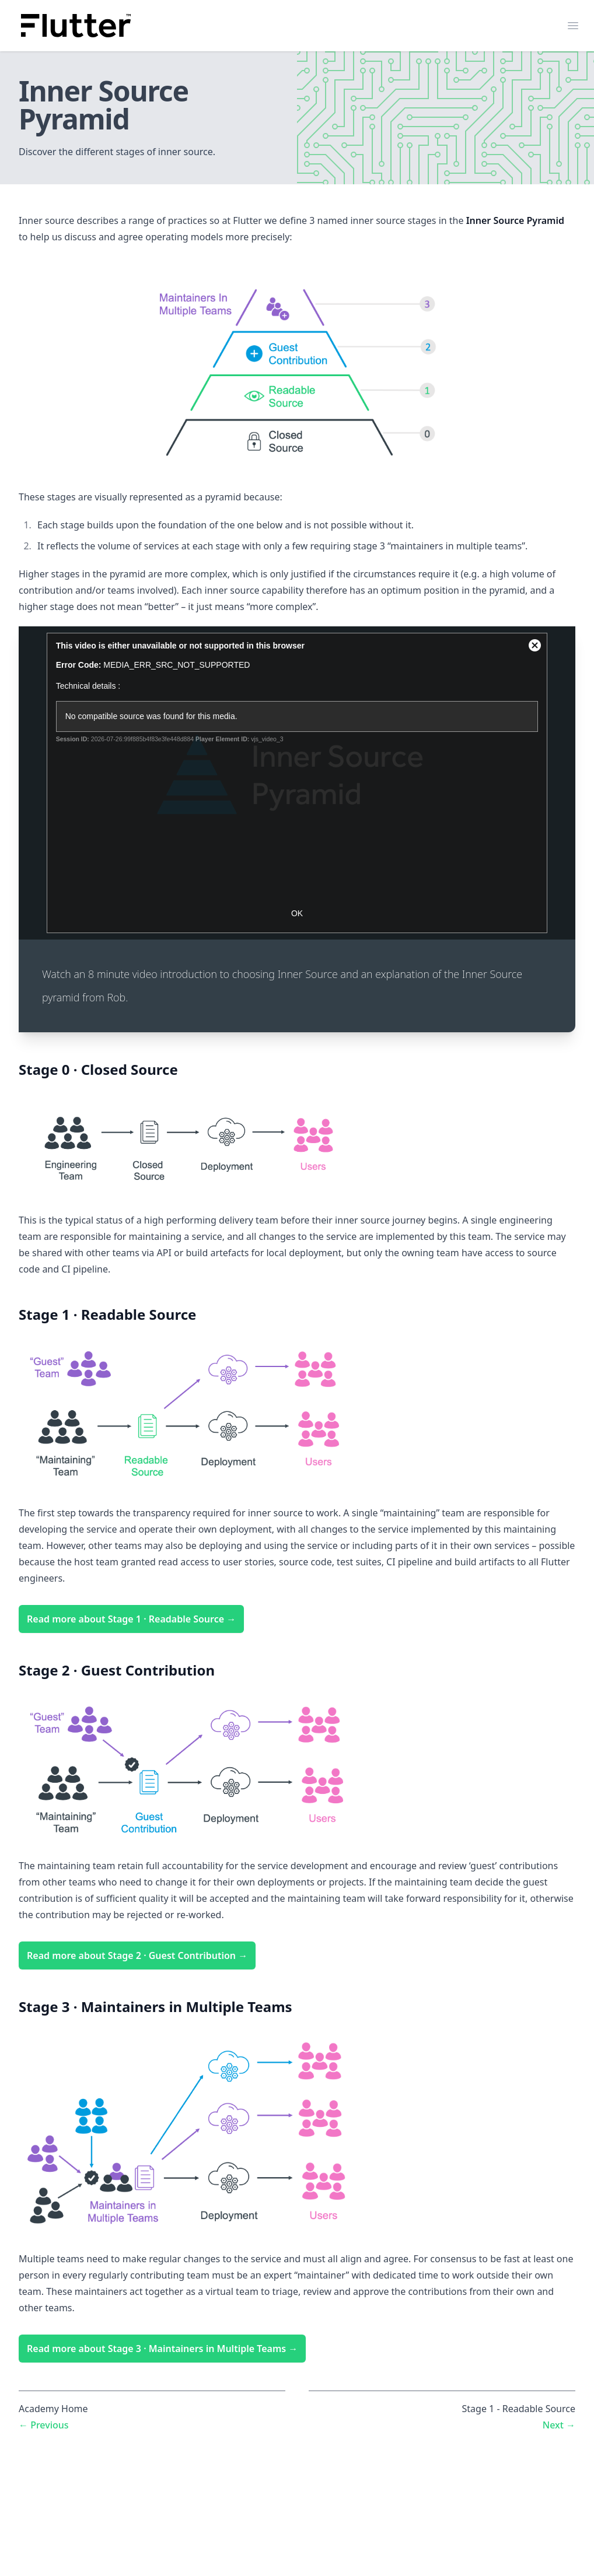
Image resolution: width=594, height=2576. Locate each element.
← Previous (44, 2425)
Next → (559, 2425)
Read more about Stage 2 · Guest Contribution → (137, 1955)
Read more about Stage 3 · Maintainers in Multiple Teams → (162, 2348)
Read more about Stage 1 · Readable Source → (131, 1619)
